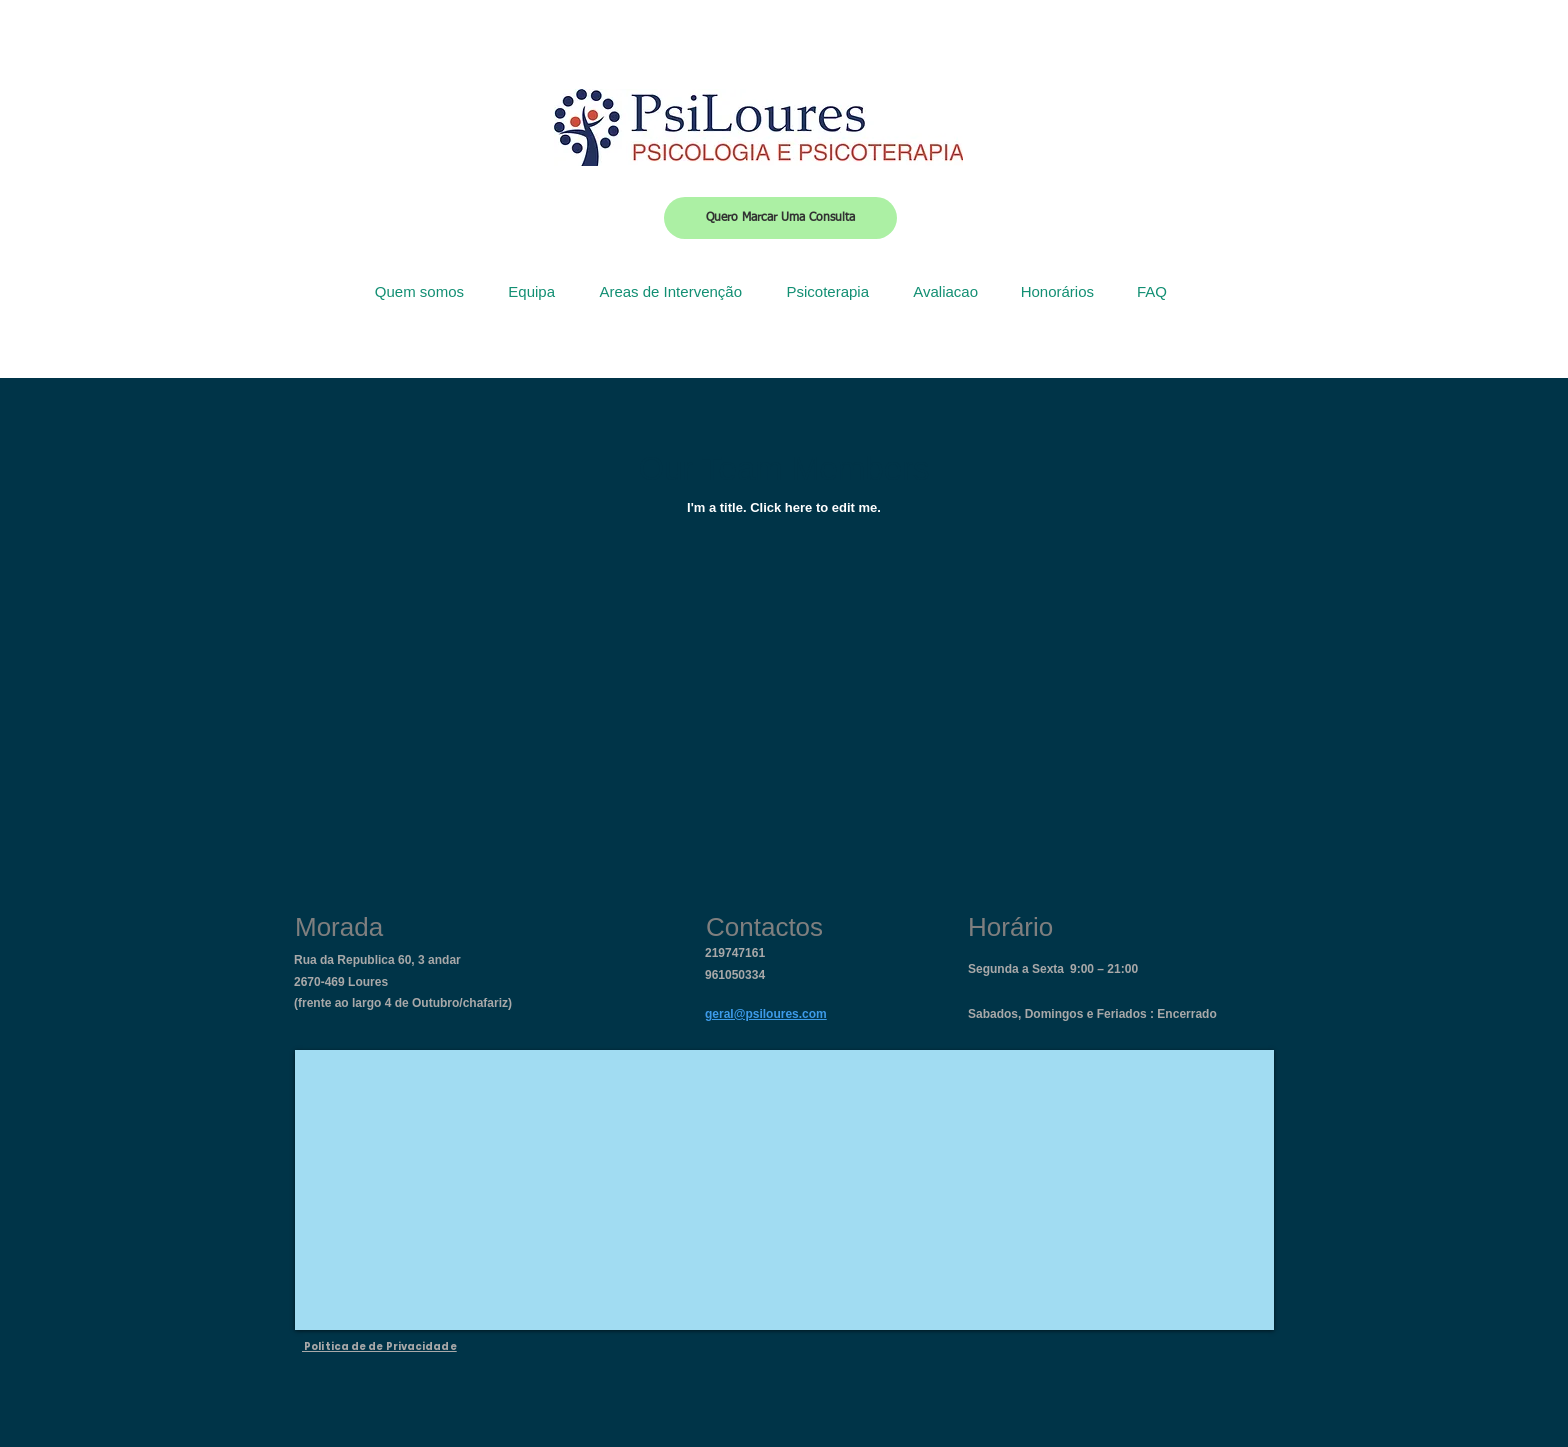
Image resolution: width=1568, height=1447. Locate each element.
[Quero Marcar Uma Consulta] (780, 218)
